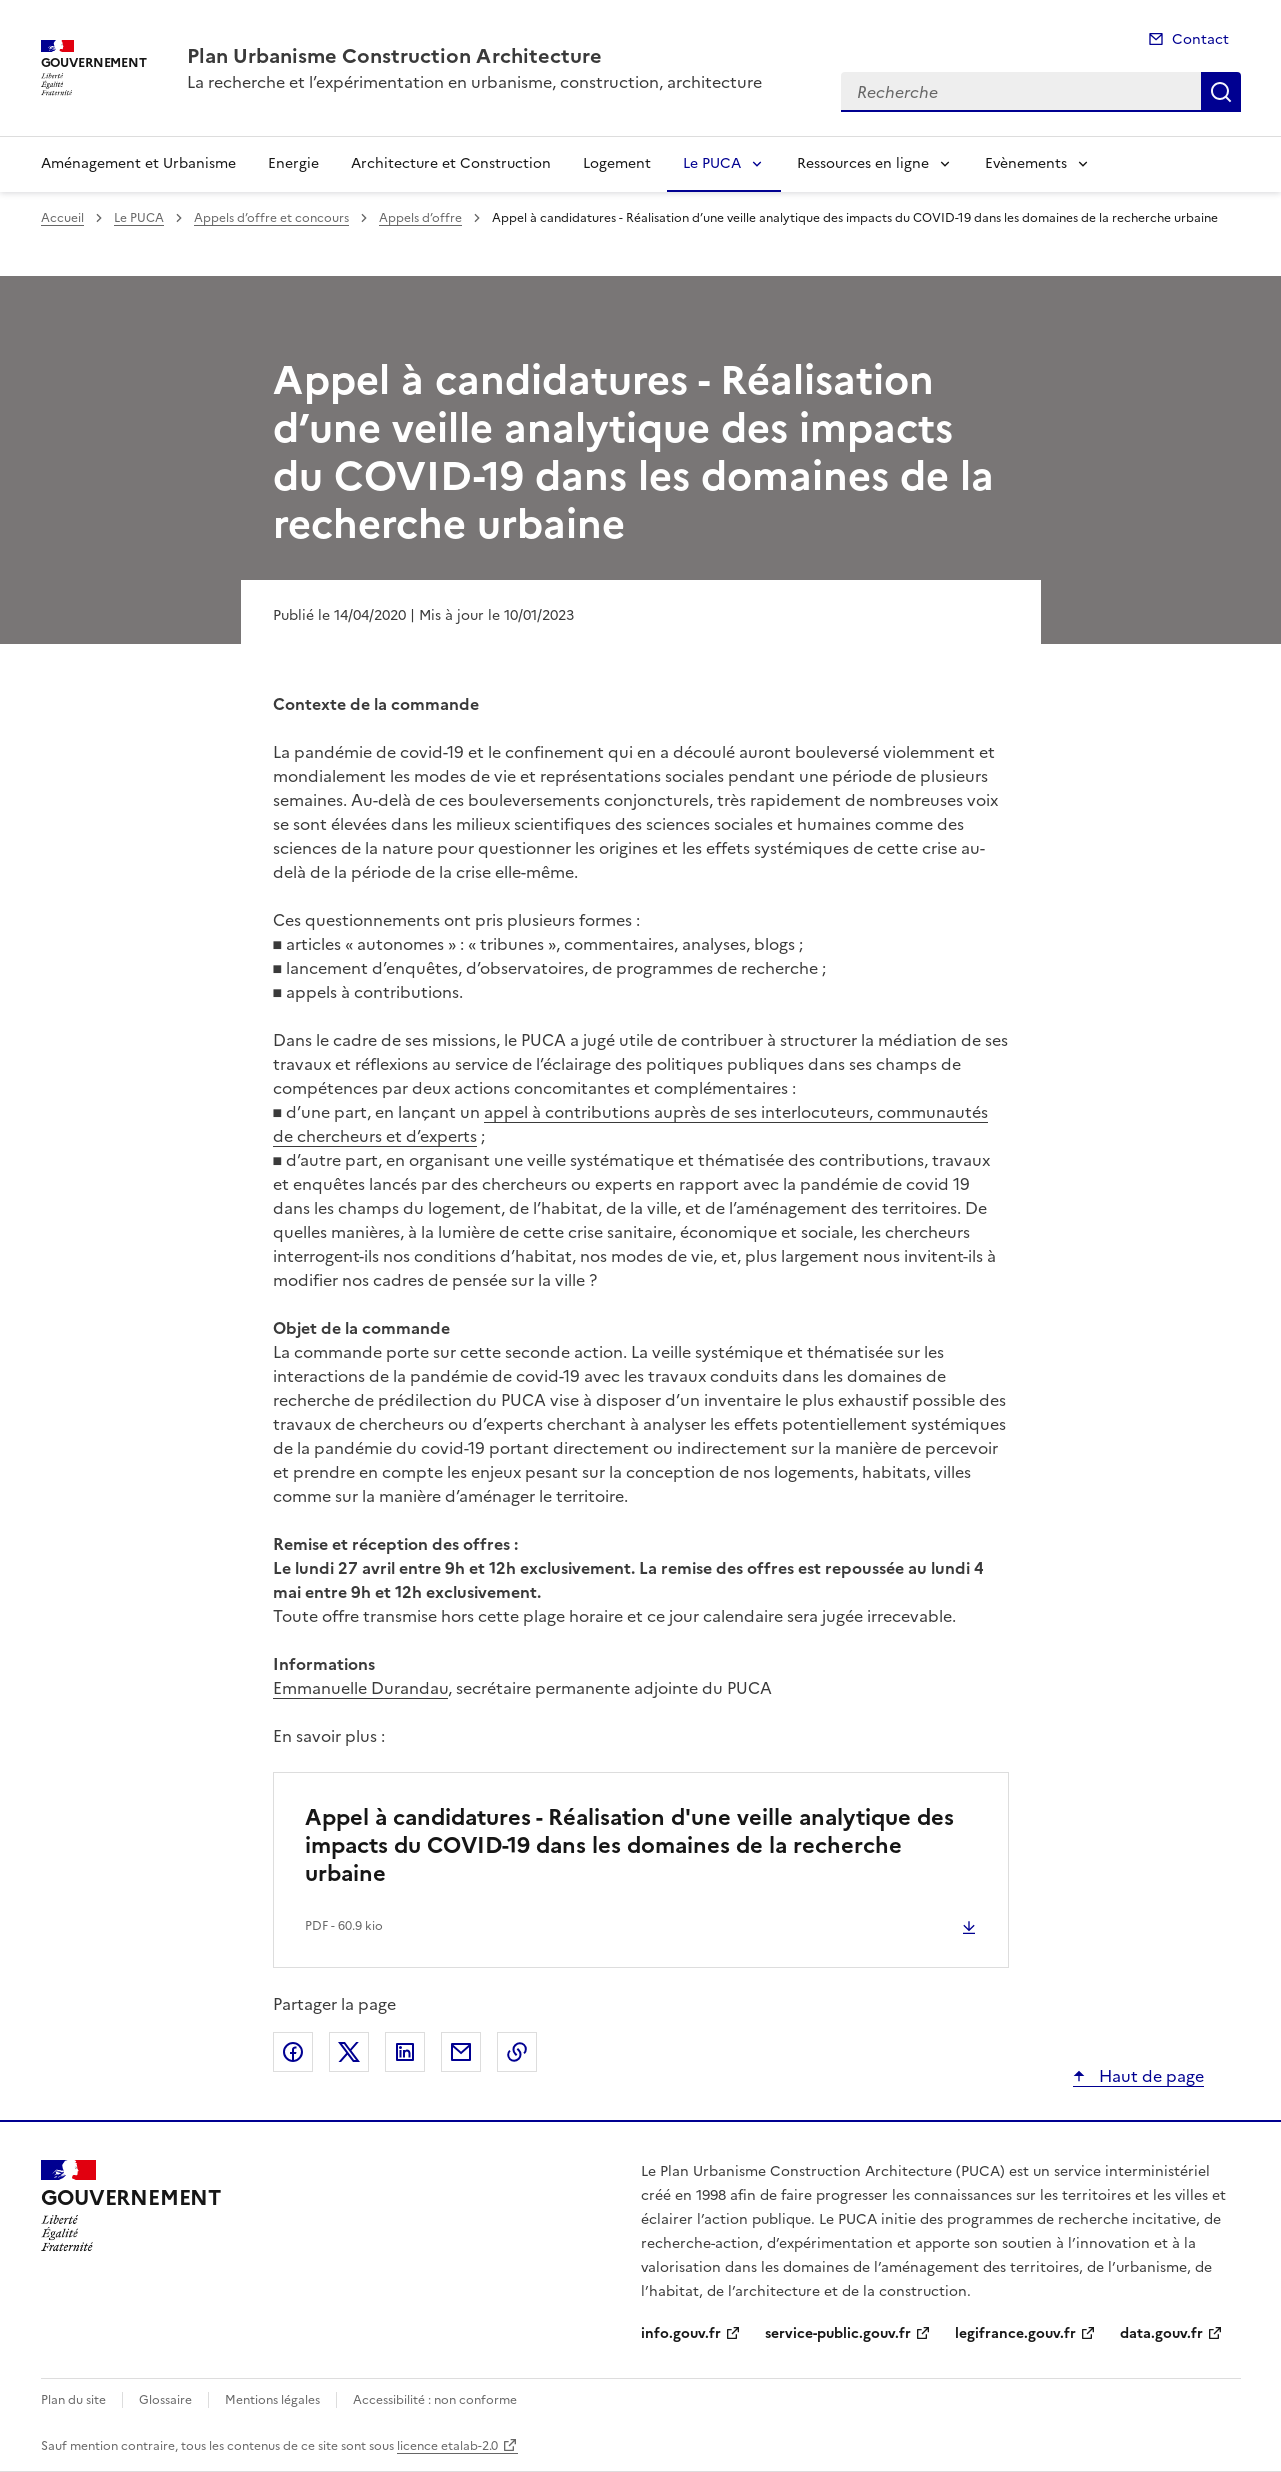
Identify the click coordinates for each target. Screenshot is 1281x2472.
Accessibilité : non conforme (435, 2400)
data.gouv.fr (1161, 2333)
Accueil (62, 218)
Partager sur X (349, 2052)
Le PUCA (712, 163)
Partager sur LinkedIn (405, 2052)
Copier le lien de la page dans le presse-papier (517, 2052)
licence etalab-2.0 (447, 2446)
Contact (1200, 39)
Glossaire (165, 2400)
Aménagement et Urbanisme (138, 163)
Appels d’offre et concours (271, 218)
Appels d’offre (420, 218)
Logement (617, 163)
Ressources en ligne (863, 163)
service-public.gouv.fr (838, 2333)
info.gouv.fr (681, 2333)
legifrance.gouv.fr (1015, 2333)
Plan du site (73, 2400)
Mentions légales (272, 2400)
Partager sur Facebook (293, 2052)
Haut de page (1149, 2076)
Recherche (1221, 92)
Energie (293, 163)
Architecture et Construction (451, 163)
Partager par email (461, 2052)
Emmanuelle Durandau (360, 1688)
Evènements (1026, 163)
